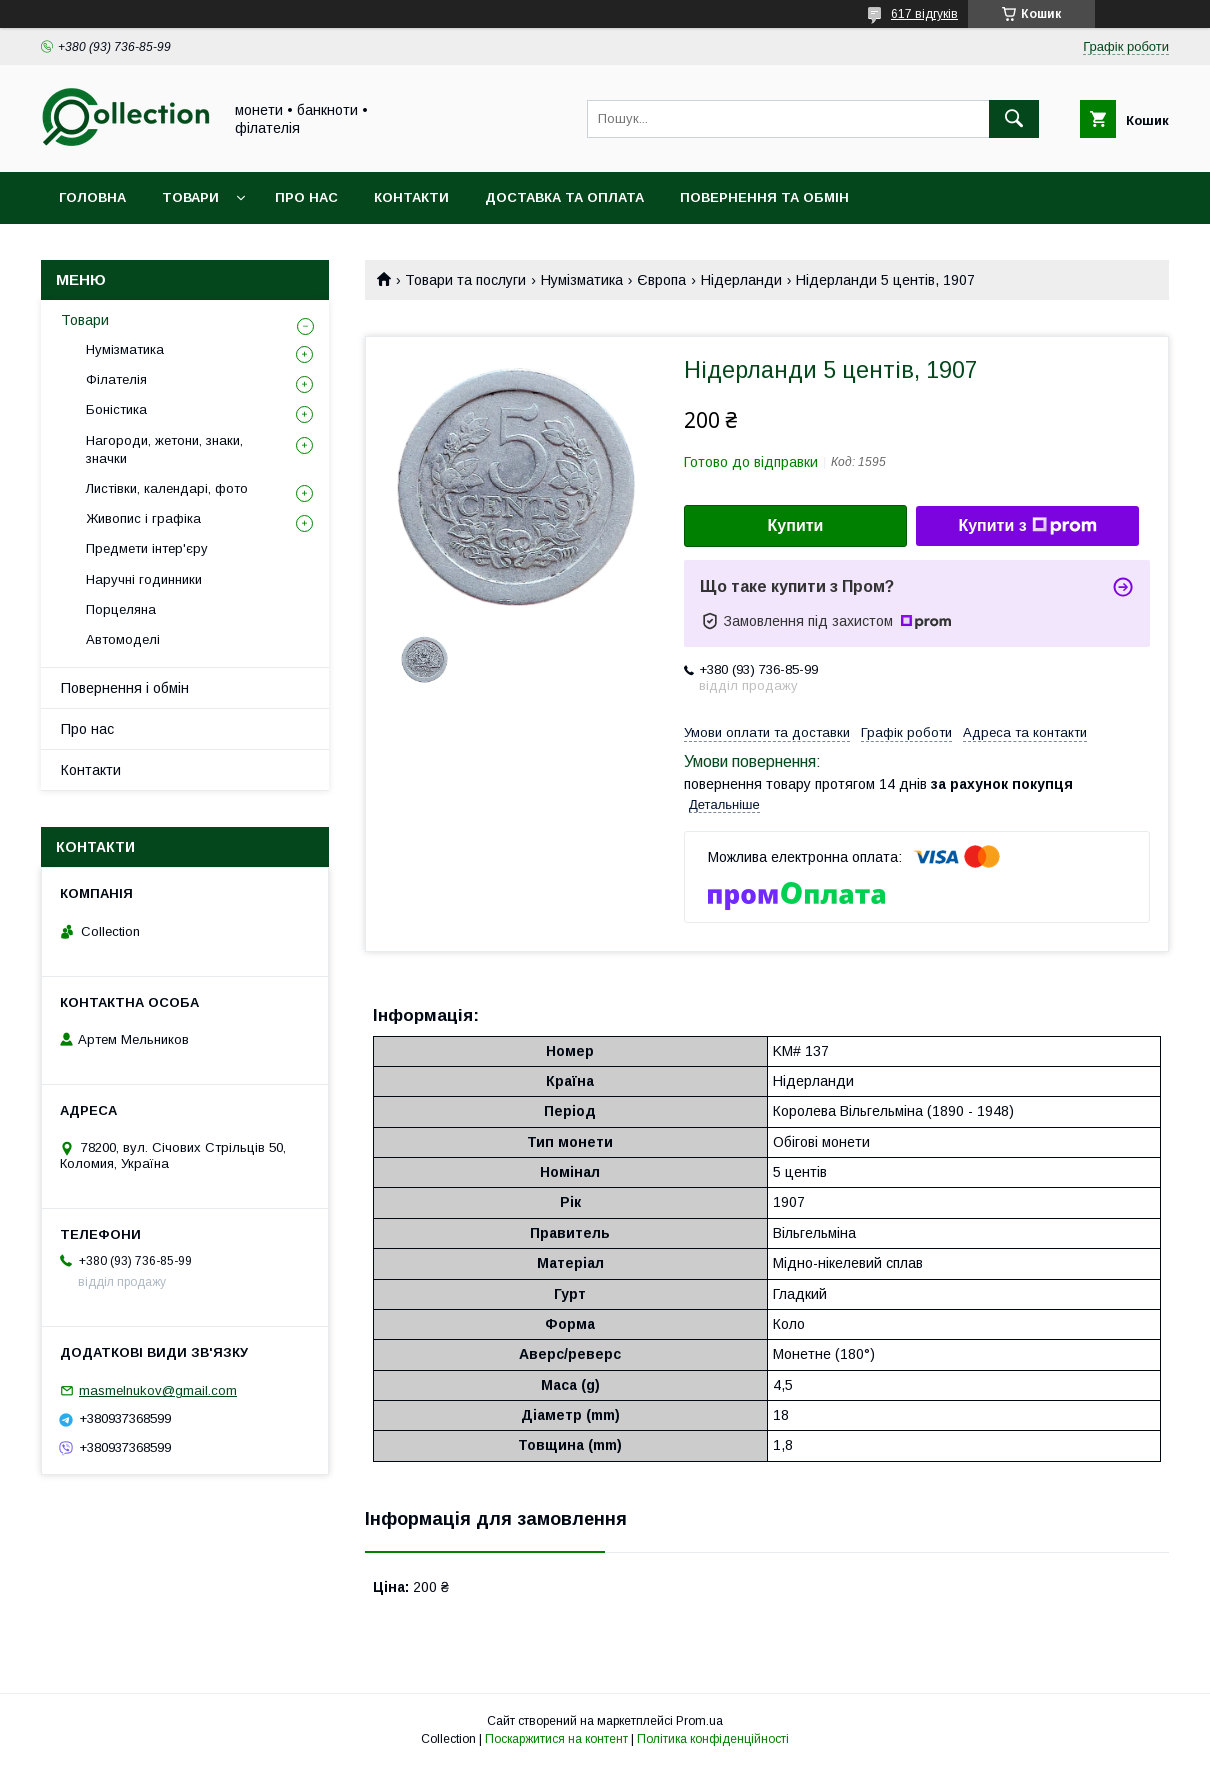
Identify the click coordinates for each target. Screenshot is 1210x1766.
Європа (661, 280)
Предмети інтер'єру (147, 548)
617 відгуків (924, 14)
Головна (92, 197)
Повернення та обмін (764, 197)
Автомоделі (123, 639)
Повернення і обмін (125, 688)
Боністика (116, 409)
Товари (190, 197)
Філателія (116, 379)
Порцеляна (121, 609)
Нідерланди (741, 280)
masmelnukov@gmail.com (158, 1390)
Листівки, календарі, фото (167, 488)
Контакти (411, 197)
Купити (796, 525)
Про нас (306, 197)
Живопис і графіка (143, 518)
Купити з (1027, 526)
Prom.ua (699, 1721)
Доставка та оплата (564, 197)
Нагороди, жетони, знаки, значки (164, 449)
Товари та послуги (465, 280)
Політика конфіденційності (713, 1739)
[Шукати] (1014, 119)
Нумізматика (582, 280)
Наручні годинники (144, 579)
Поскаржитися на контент (556, 1739)
